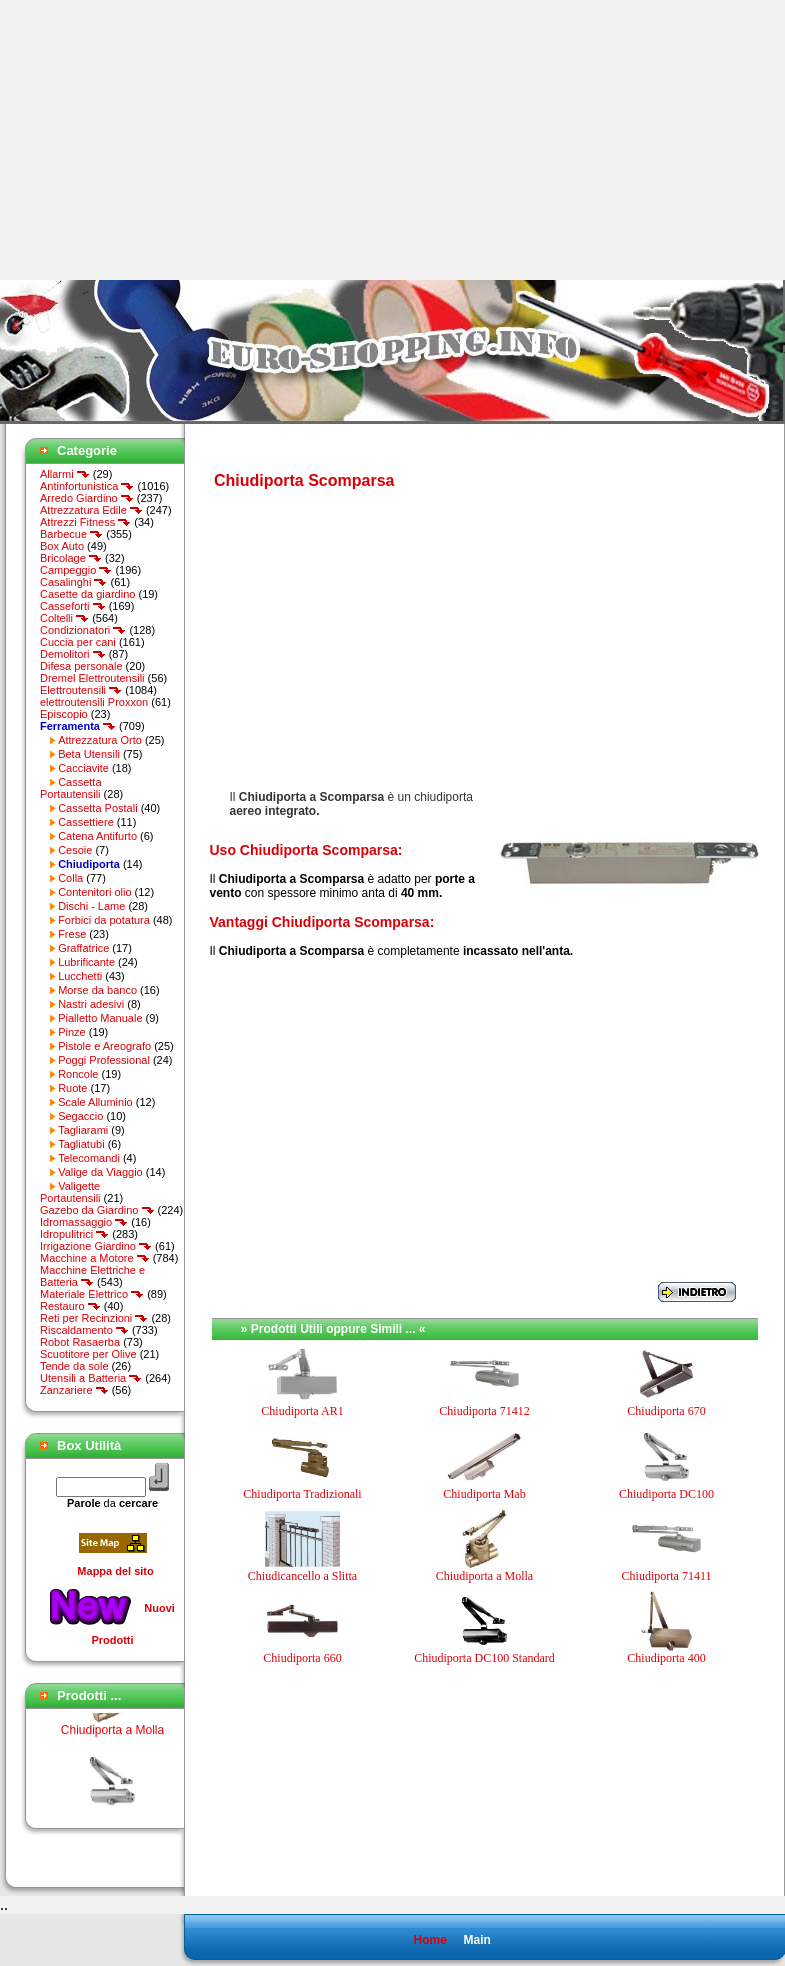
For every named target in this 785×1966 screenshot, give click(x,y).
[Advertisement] (168, 140)
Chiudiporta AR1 (302, 1411)
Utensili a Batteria (91, 1378)
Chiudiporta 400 (666, 1658)
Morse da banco (97, 990)
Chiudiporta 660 (302, 1658)
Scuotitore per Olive (88, 1354)
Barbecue (71, 534)
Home (429, 1940)
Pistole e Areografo (104, 1046)
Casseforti (73, 606)
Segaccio (80, 1116)
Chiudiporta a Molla (112, 1737)
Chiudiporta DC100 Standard (484, 1658)
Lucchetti (80, 976)
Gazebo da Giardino (97, 1210)
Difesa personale (81, 666)
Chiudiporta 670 (666, 1411)
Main (476, 1940)
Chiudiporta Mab (484, 1494)
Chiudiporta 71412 (484, 1411)
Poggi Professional (104, 1060)
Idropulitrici (74, 1234)
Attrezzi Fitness (85, 522)
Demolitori (73, 654)
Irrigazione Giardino (96, 1246)
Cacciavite (83, 768)
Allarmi (65, 474)
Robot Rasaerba (80, 1342)
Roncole (78, 1074)
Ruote (72, 1088)
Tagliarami (83, 1130)
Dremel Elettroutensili (92, 678)
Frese (72, 934)
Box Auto (62, 546)
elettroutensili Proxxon (94, 702)
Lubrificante (86, 962)
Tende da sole (74, 1366)
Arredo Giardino (87, 498)
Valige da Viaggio (100, 1172)
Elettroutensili (81, 690)
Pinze (72, 1032)
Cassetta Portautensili (71, 788)
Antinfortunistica (87, 486)
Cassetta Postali (97, 808)
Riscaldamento (84, 1330)
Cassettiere (86, 822)
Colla (70, 878)
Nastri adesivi (91, 1004)
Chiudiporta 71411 (667, 1576)
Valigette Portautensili (70, 1192)
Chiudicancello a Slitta (302, 1576)
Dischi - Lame (91, 906)
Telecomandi (89, 1158)
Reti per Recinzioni (94, 1318)
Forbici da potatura (104, 920)
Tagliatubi (81, 1144)
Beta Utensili (89, 754)
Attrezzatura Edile (91, 510)
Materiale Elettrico (92, 1294)
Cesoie (75, 850)
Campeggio (76, 570)
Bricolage (71, 558)
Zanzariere (74, 1390)
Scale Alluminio (95, 1102)
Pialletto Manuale (100, 1018)
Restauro (70, 1306)
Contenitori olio (94, 892)
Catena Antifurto (97, 836)
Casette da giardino (87, 594)
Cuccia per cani (78, 642)
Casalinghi (73, 582)
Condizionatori (83, 630)
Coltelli (64, 618)
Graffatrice (83, 948)
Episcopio (64, 714)
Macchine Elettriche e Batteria (92, 1276)
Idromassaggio (84, 1222)
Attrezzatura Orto (100, 740)
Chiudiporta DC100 (666, 1494)
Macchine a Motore (95, 1258)
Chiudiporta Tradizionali (302, 1494)
